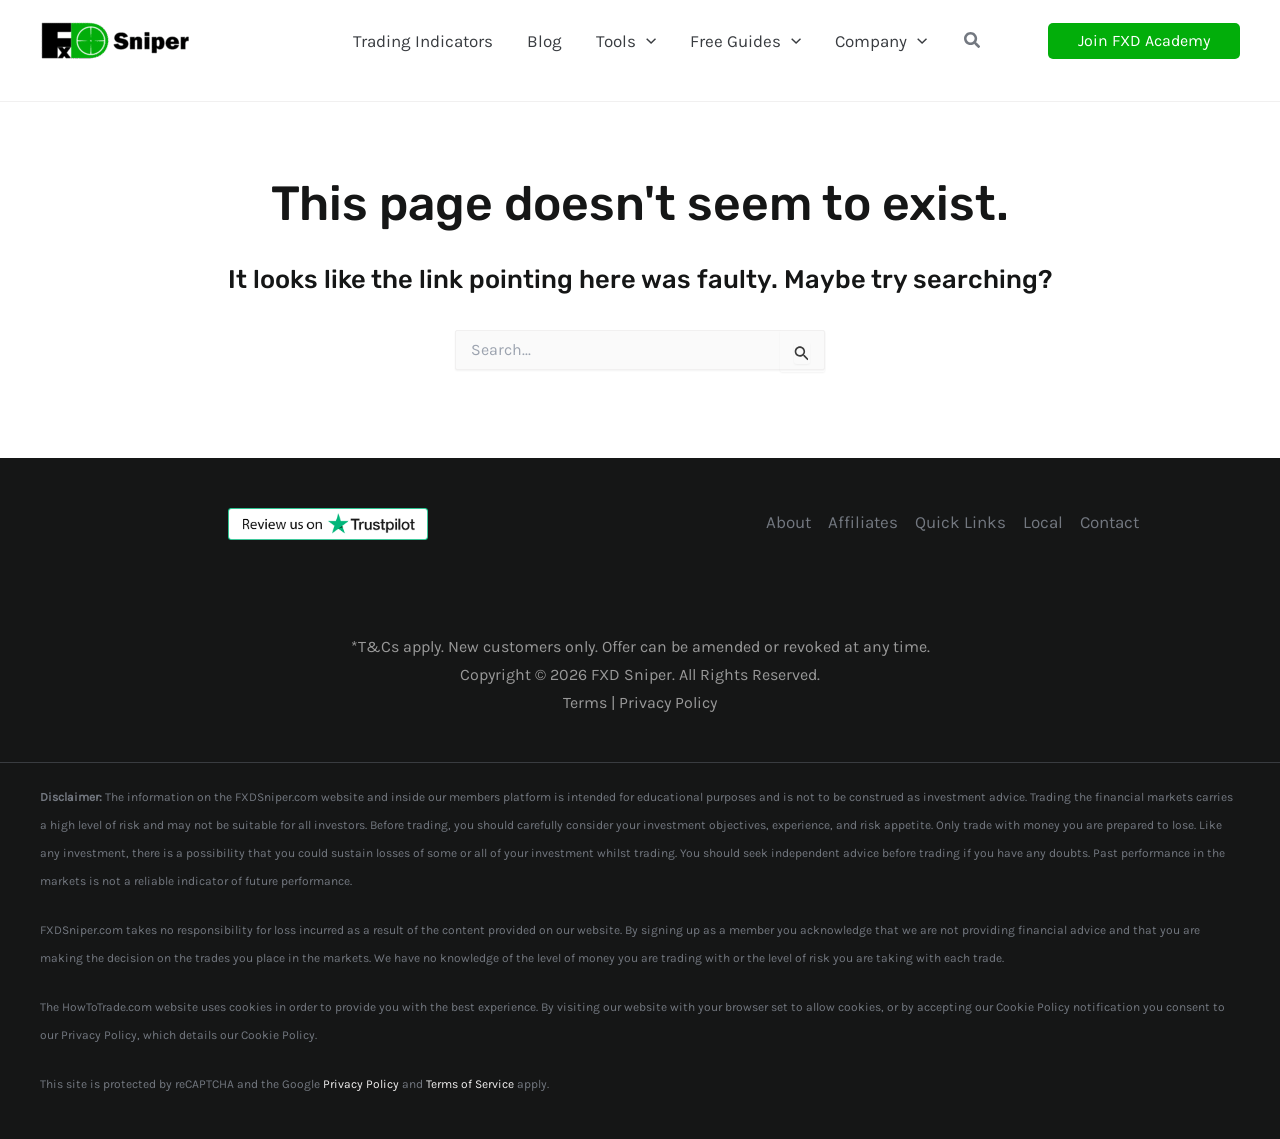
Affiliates (863, 522)
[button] (973, 41)
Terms (587, 702)
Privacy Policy (668, 702)
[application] (646, 41)
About (788, 522)
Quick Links (960, 522)
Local (1043, 522)
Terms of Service (470, 1084)
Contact (1109, 522)
